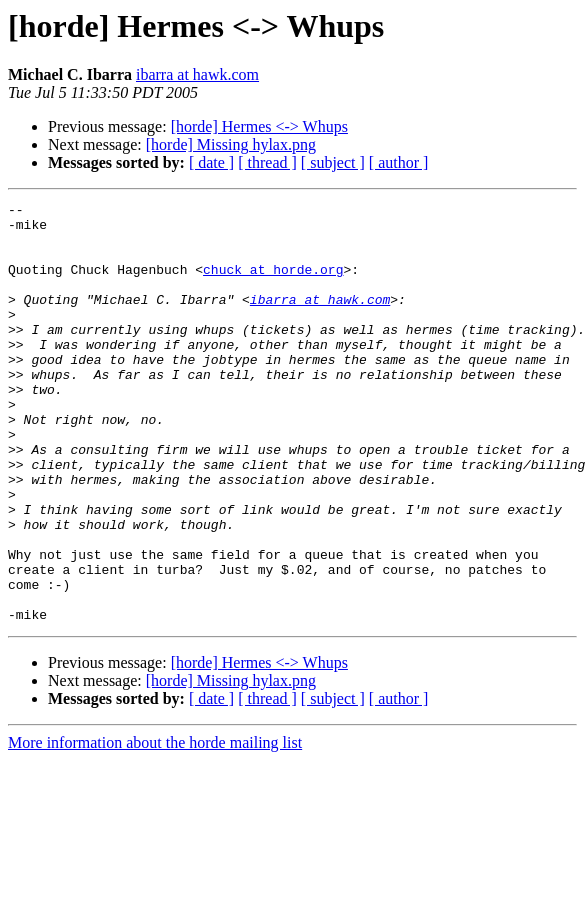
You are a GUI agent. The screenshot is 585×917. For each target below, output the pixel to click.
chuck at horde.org (273, 284)
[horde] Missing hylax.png (231, 144)
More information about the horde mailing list (155, 826)
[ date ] (211, 162)
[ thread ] (267, 162)
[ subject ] (333, 162)
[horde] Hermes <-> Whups (259, 126)
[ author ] (399, 162)
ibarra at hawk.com (197, 74)
